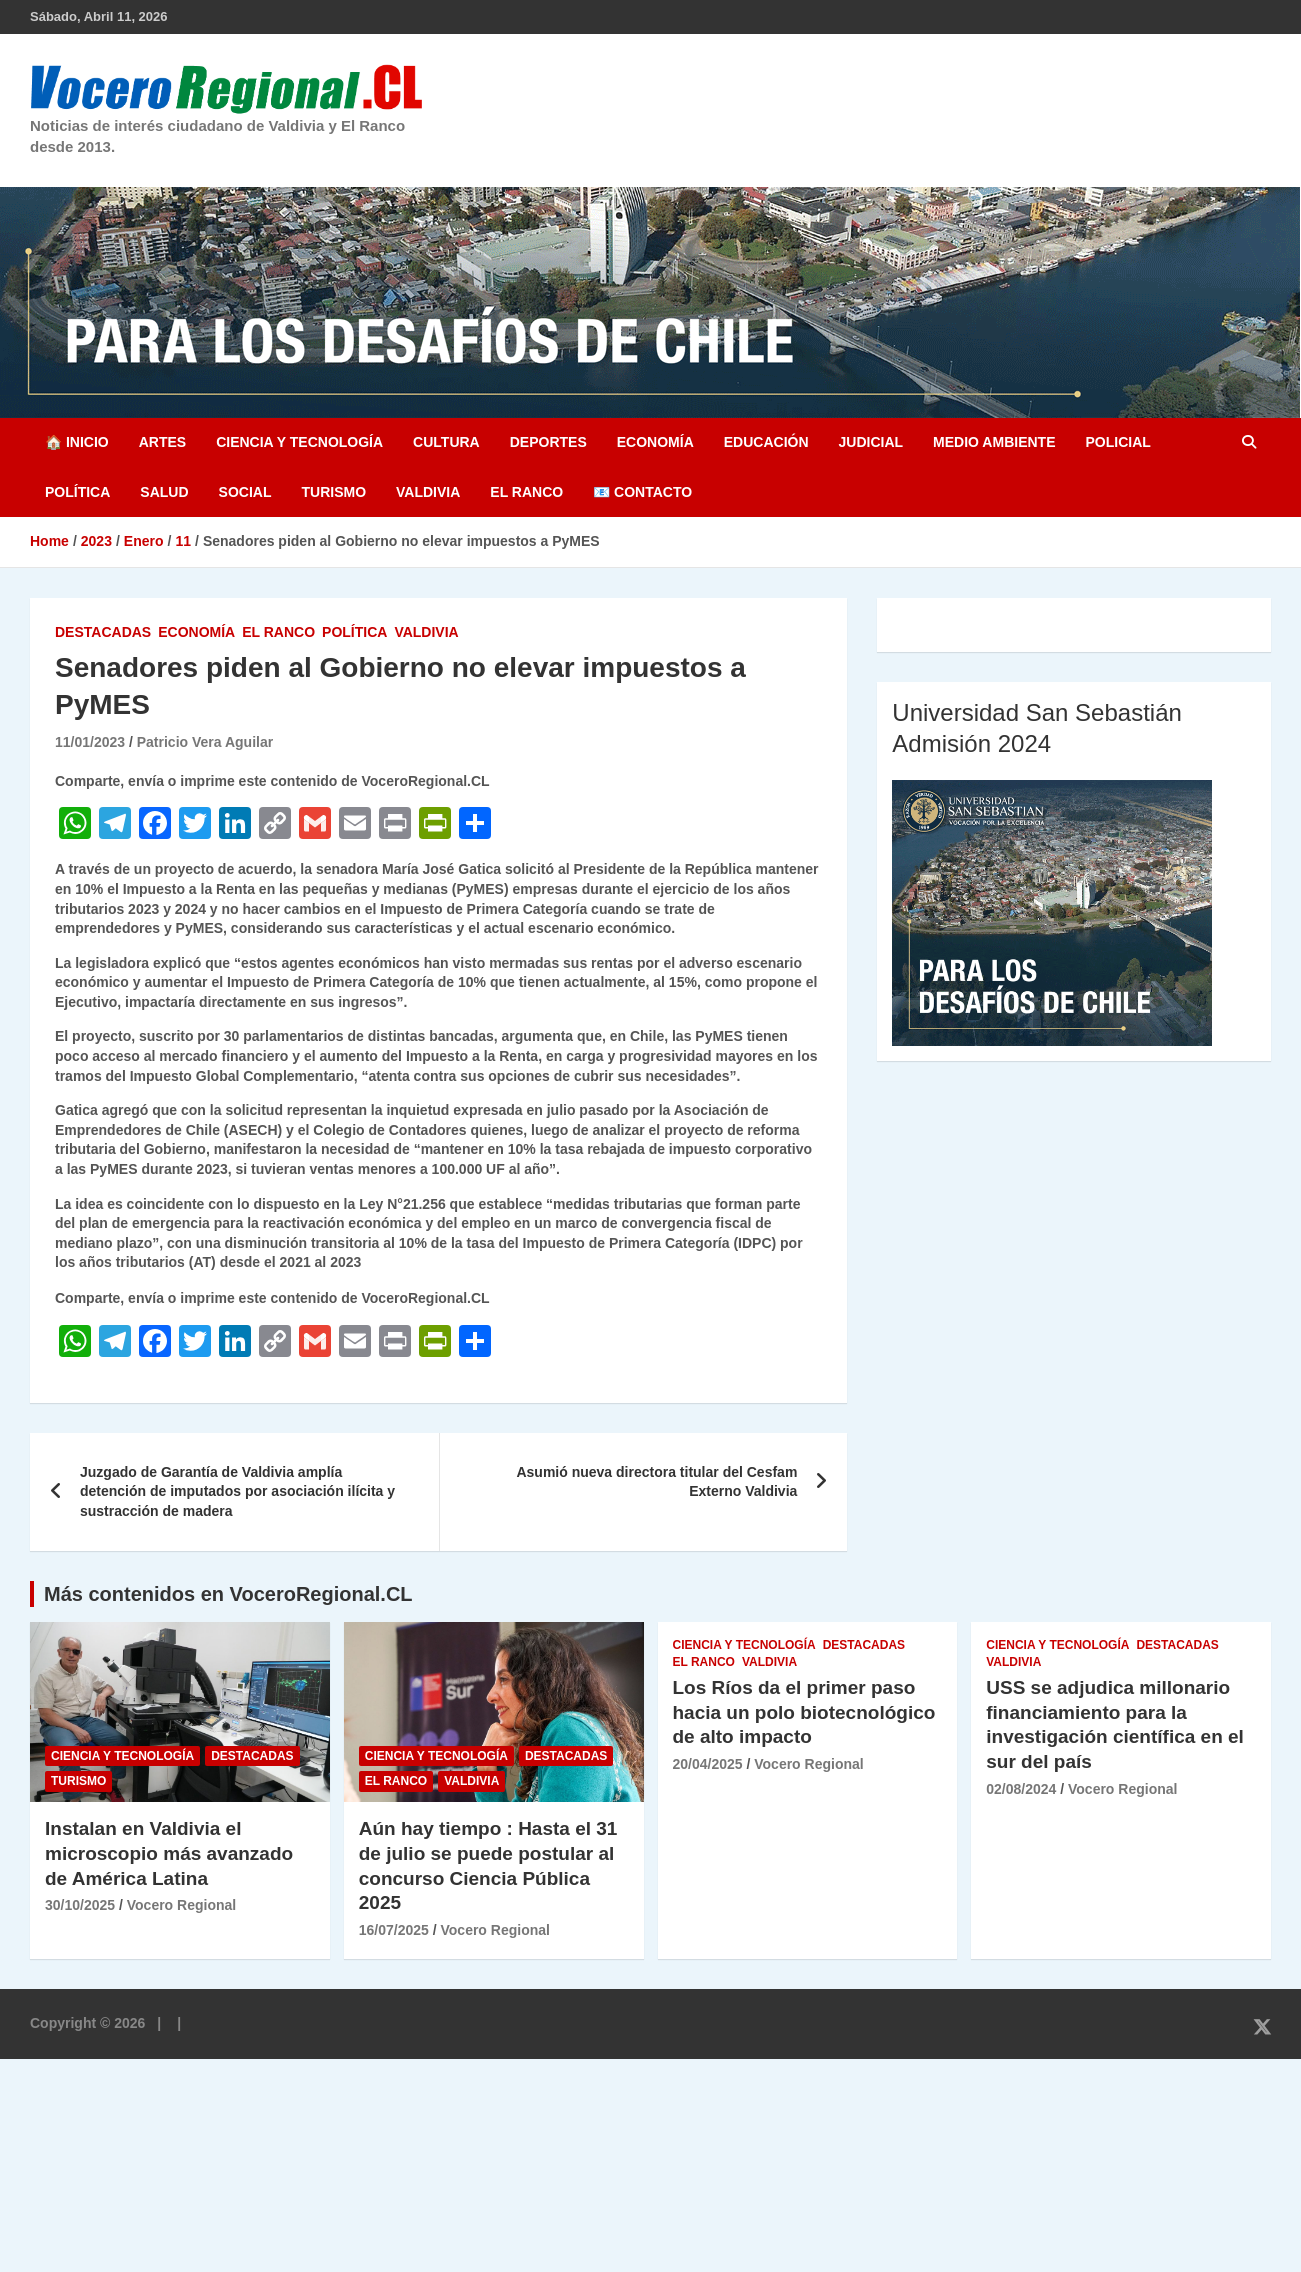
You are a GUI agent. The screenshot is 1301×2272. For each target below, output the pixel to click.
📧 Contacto (642, 492)
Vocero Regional (181, 1905)
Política (77, 492)
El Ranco (526, 492)
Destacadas (103, 632)
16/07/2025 (394, 1930)
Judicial (871, 442)
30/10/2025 (80, 1905)
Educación (766, 442)
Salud (164, 492)
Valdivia (428, 492)
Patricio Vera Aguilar (205, 742)
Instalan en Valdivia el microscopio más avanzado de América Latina (169, 1853)
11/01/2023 (90, 742)
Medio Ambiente (994, 442)
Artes (162, 442)
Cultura (446, 442)
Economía (655, 442)
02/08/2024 (1021, 1789)
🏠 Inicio (77, 442)
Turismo (333, 492)
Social (245, 492)
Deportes (548, 442)
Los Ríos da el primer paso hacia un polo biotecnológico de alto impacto (804, 1712)
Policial (1117, 442)
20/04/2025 (708, 1764)
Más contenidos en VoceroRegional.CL (228, 1594)
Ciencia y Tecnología (299, 442)
